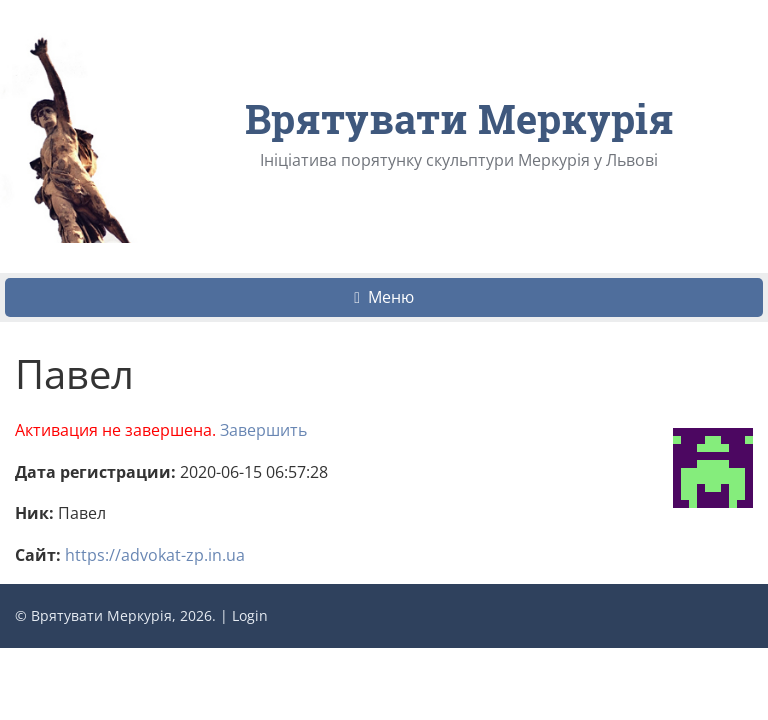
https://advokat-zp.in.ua (155, 555)
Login (250, 615)
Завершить (263, 430)
